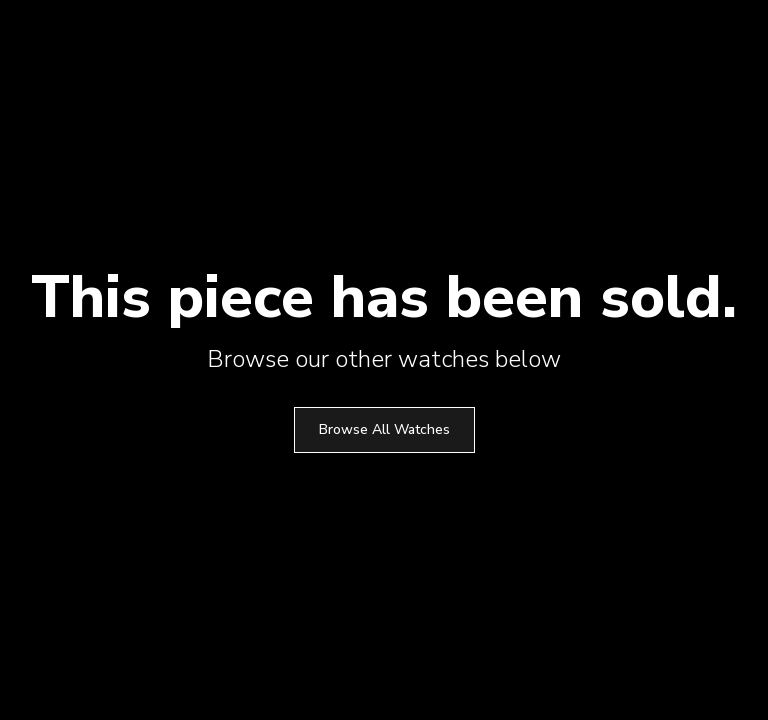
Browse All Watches (384, 429)
